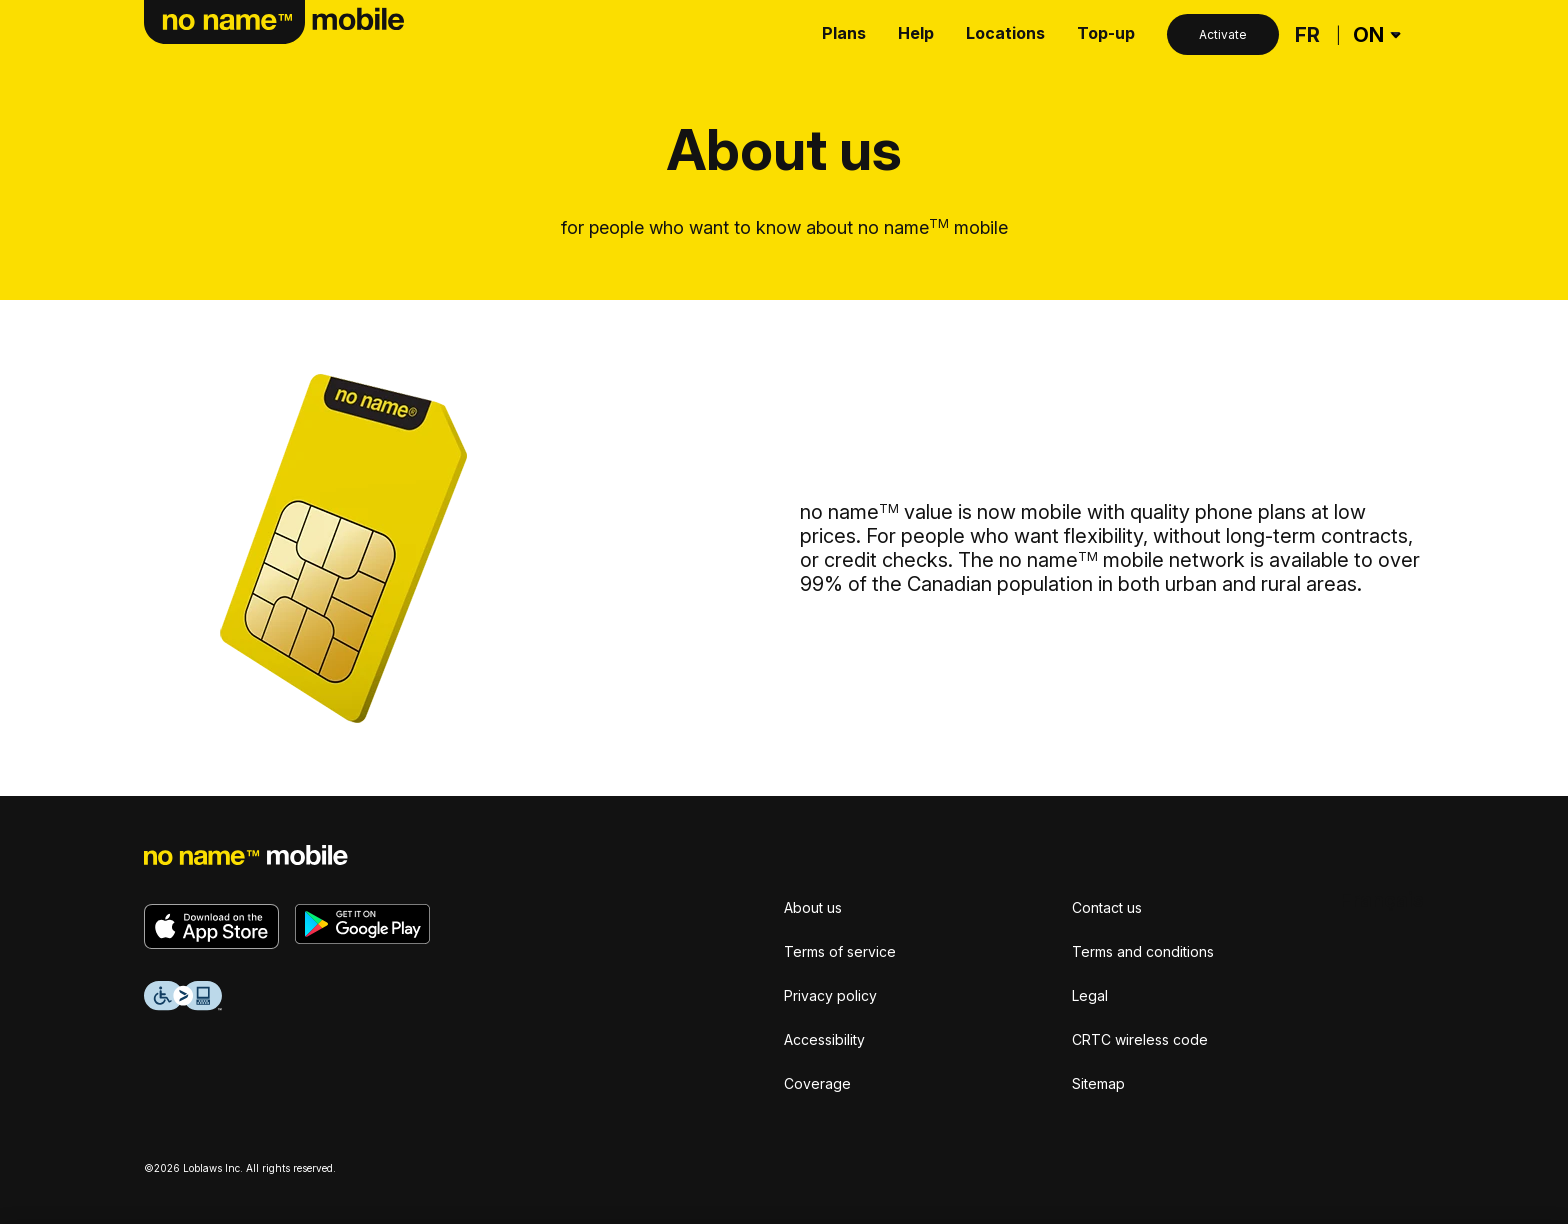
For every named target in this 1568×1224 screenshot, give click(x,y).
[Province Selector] (1374, 35)
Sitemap (1098, 1083)
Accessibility (824, 1039)
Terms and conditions (1143, 951)
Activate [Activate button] (1223, 34)
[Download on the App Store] (211, 926)
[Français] (1307, 35)
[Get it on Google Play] (362, 924)
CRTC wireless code (1140, 1039)
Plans (844, 33)
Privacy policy (830, 995)
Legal (1090, 995)
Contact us (1107, 907)
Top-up (1106, 33)
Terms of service (840, 951)
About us (813, 907)
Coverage (817, 1083)
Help (916, 33)
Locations (1005, 33)
